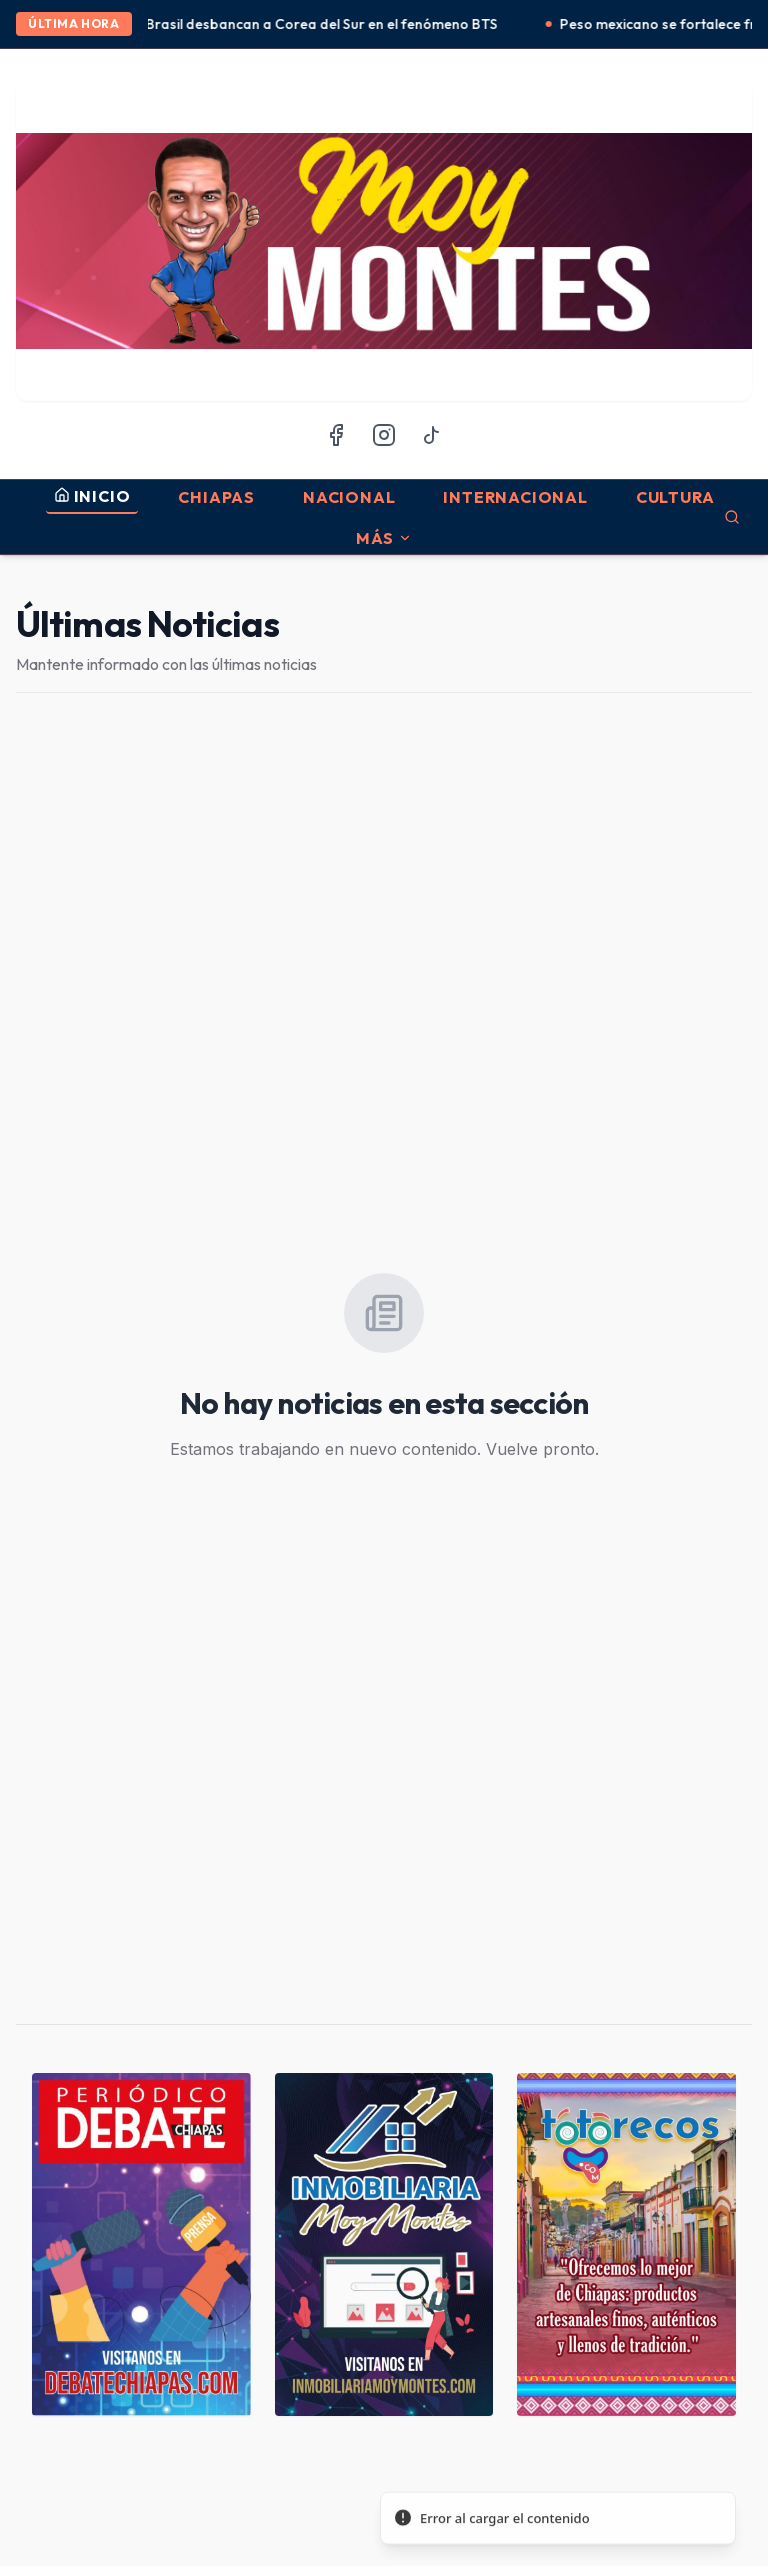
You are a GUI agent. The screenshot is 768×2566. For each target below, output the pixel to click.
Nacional (349, 497)
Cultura (675, 497)
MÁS (384, 538)
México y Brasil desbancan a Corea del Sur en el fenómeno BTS (307, 24)
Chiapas (216, 497)
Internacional (515, 497)
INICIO (92, 496)
